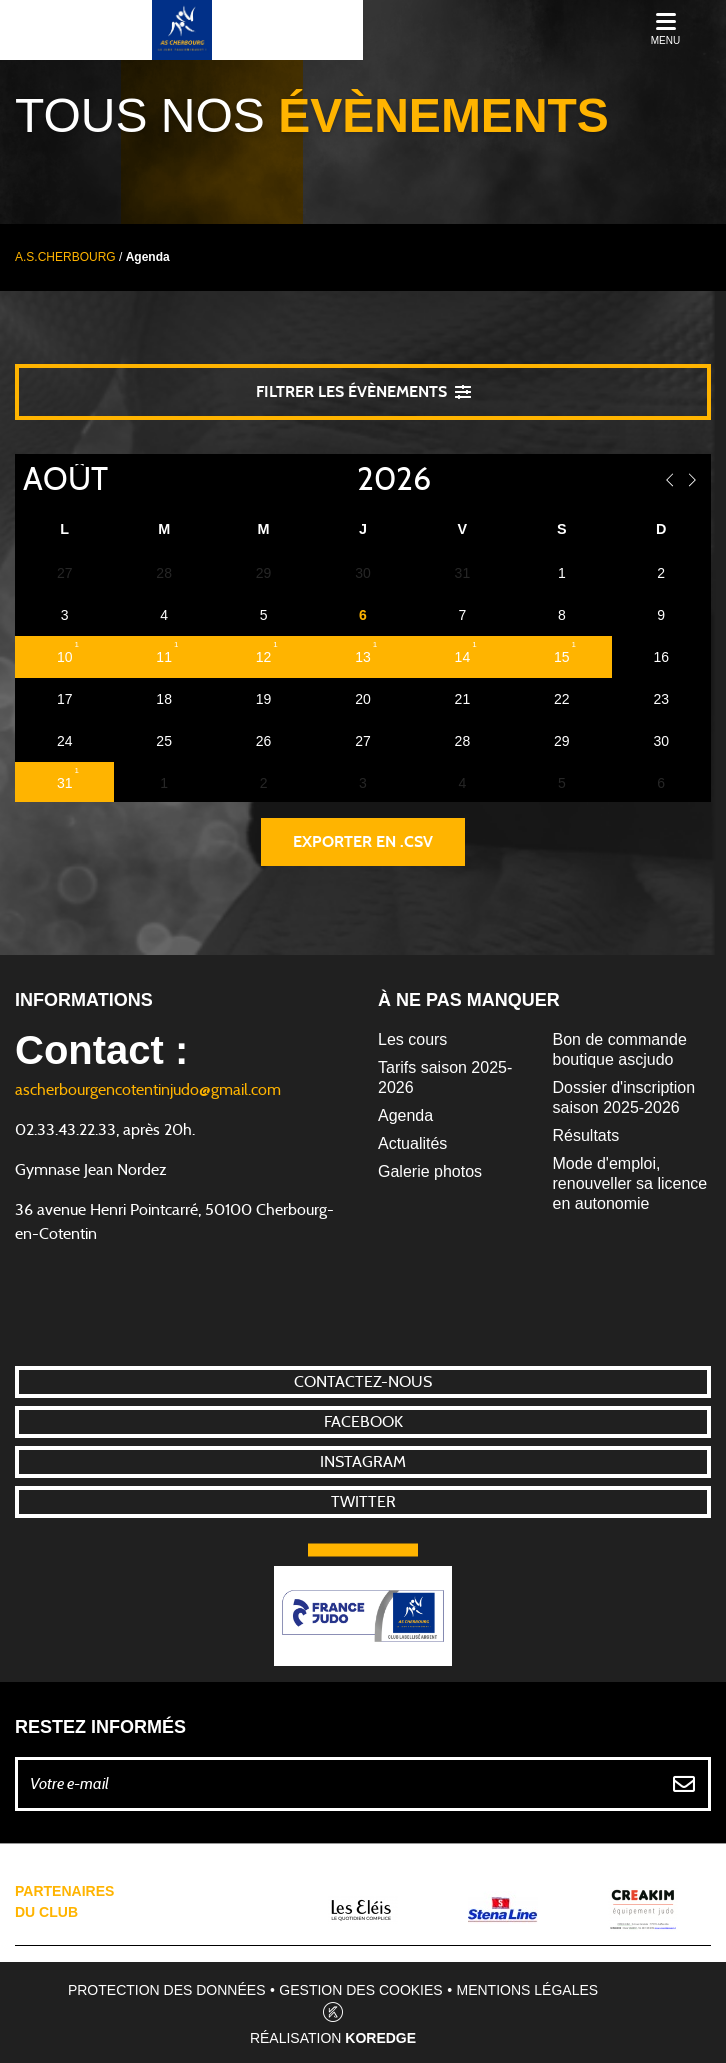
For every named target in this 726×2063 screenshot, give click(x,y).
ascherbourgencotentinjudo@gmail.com (148, 1090)
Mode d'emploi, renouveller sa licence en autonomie (630, 1183)
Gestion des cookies (360, 1990)
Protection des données (167, 1990)
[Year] (341, 480)
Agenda (405, 1115)
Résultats (586, 1135)
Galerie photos (430, 1171)
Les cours (412, 1039)
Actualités (412, 1143)
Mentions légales (528, 1990)
